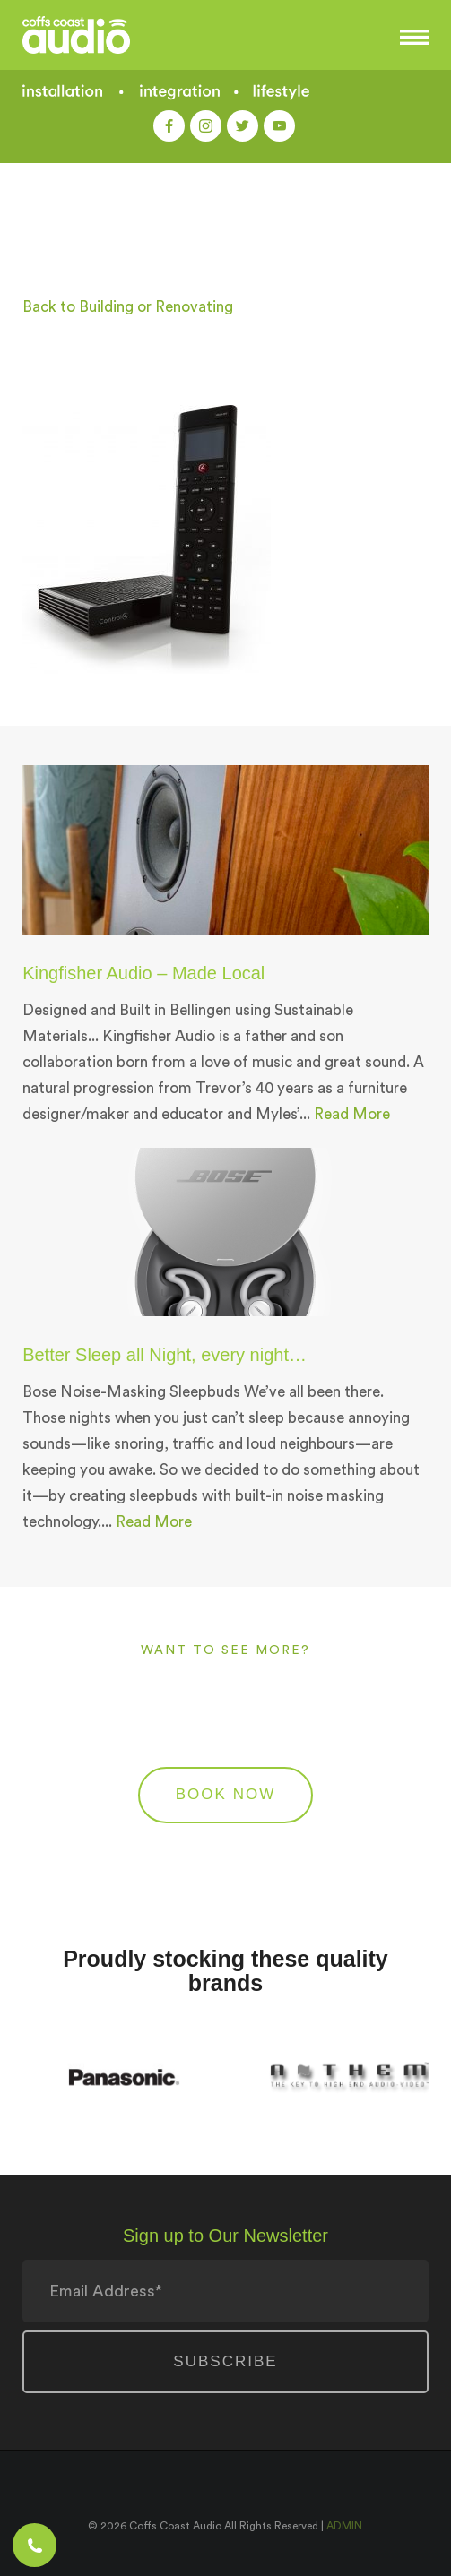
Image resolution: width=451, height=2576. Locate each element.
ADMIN (344, 2525)
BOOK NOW (225, 1794)
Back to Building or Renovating (127, 306)
